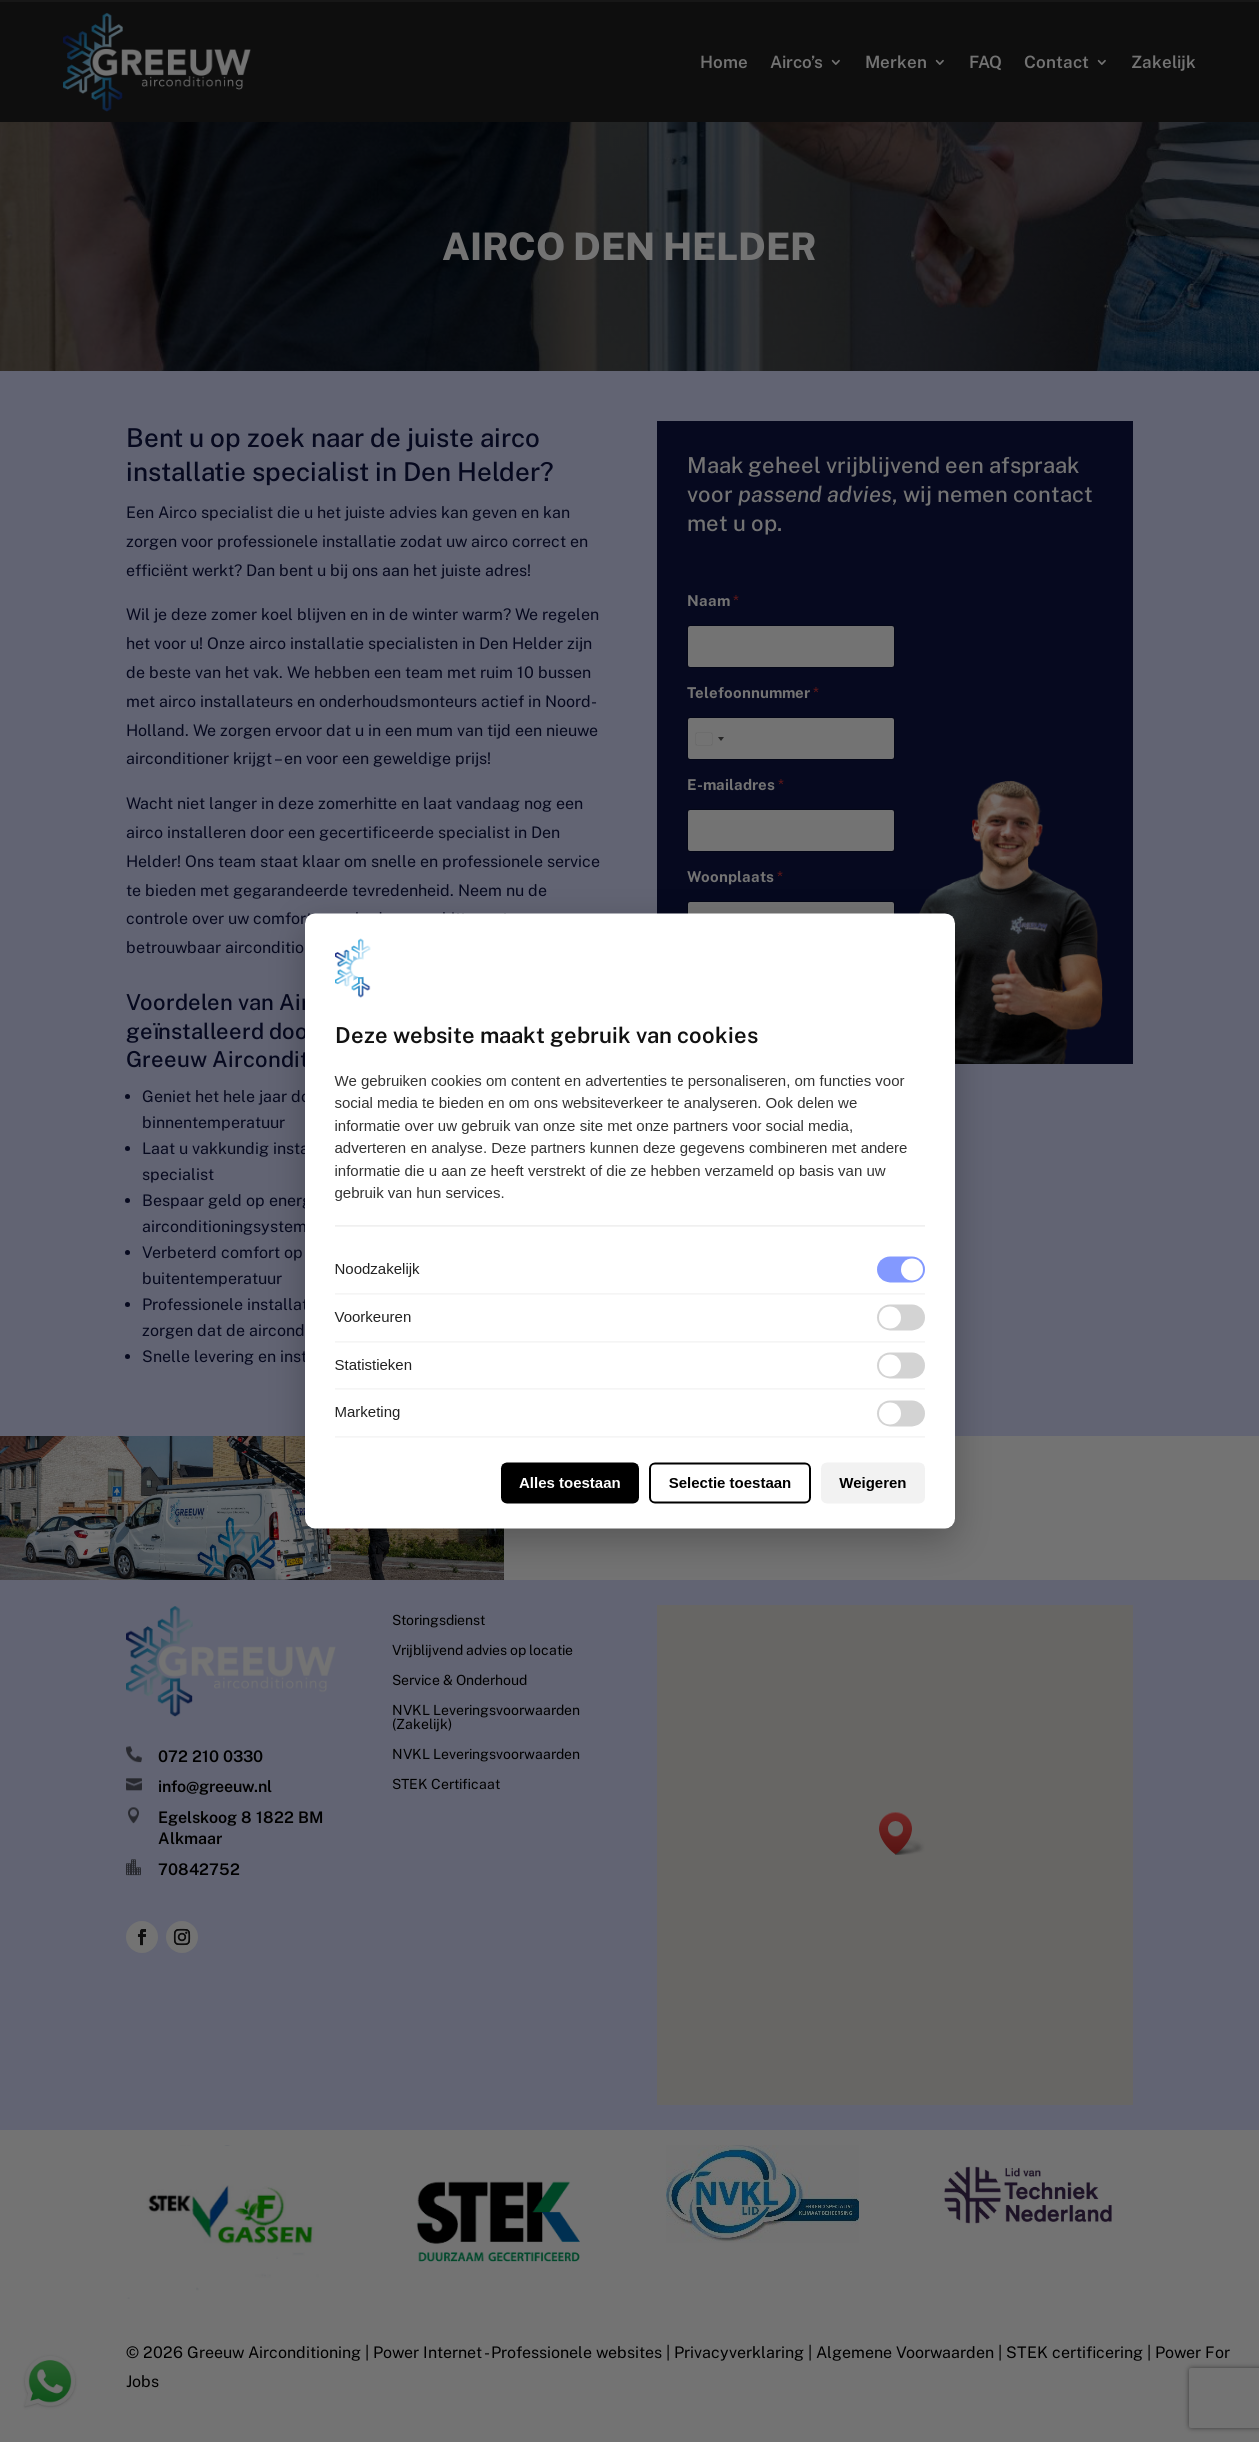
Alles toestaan (570, 1483)
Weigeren (872, 1483)
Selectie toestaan (730, 1483)
